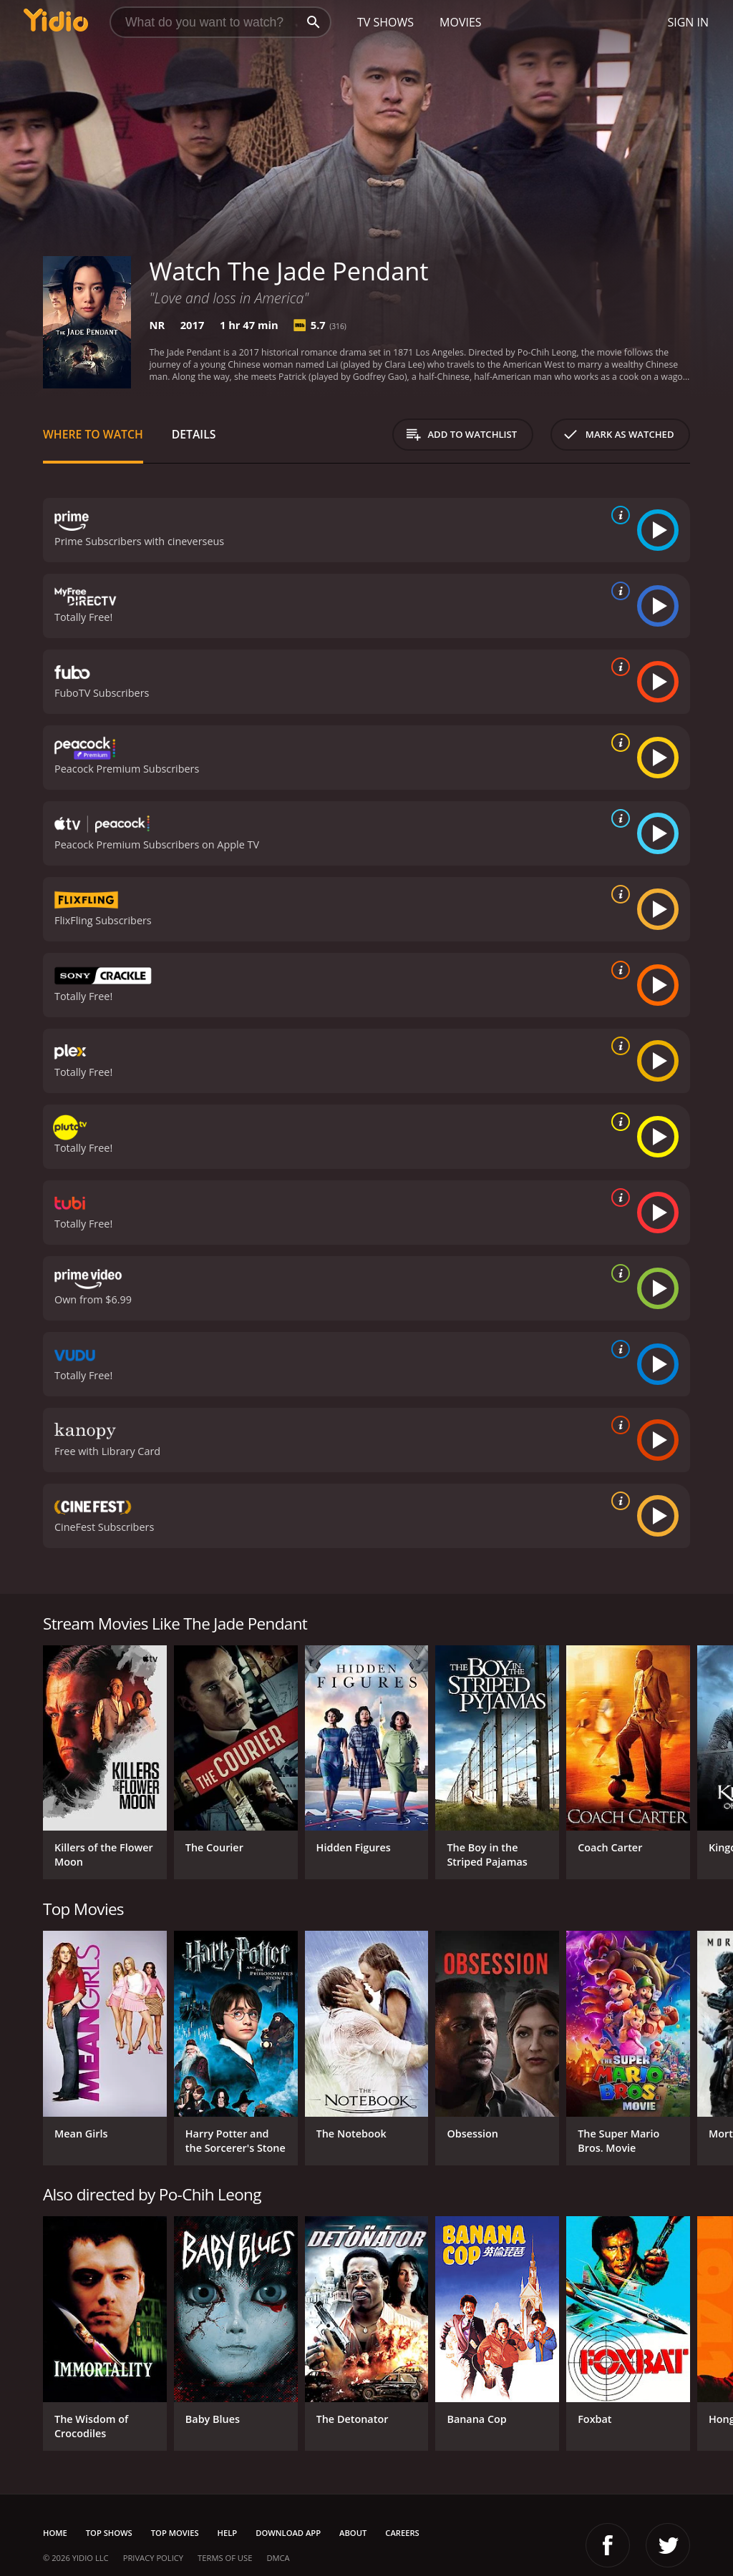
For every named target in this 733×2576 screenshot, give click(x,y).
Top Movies (175, 2532)
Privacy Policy (153, 2557)
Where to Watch (93, 434)
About (352, 2532)
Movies (461, 22)
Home (55, 2532)
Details (194, 434)
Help (228, 2532)
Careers (402, 2532)
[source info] (618, 515)
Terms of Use (225, 2557)
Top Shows (109, 2532)
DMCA (277, 2557)
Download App (288, 2532)
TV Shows (385, 22)
